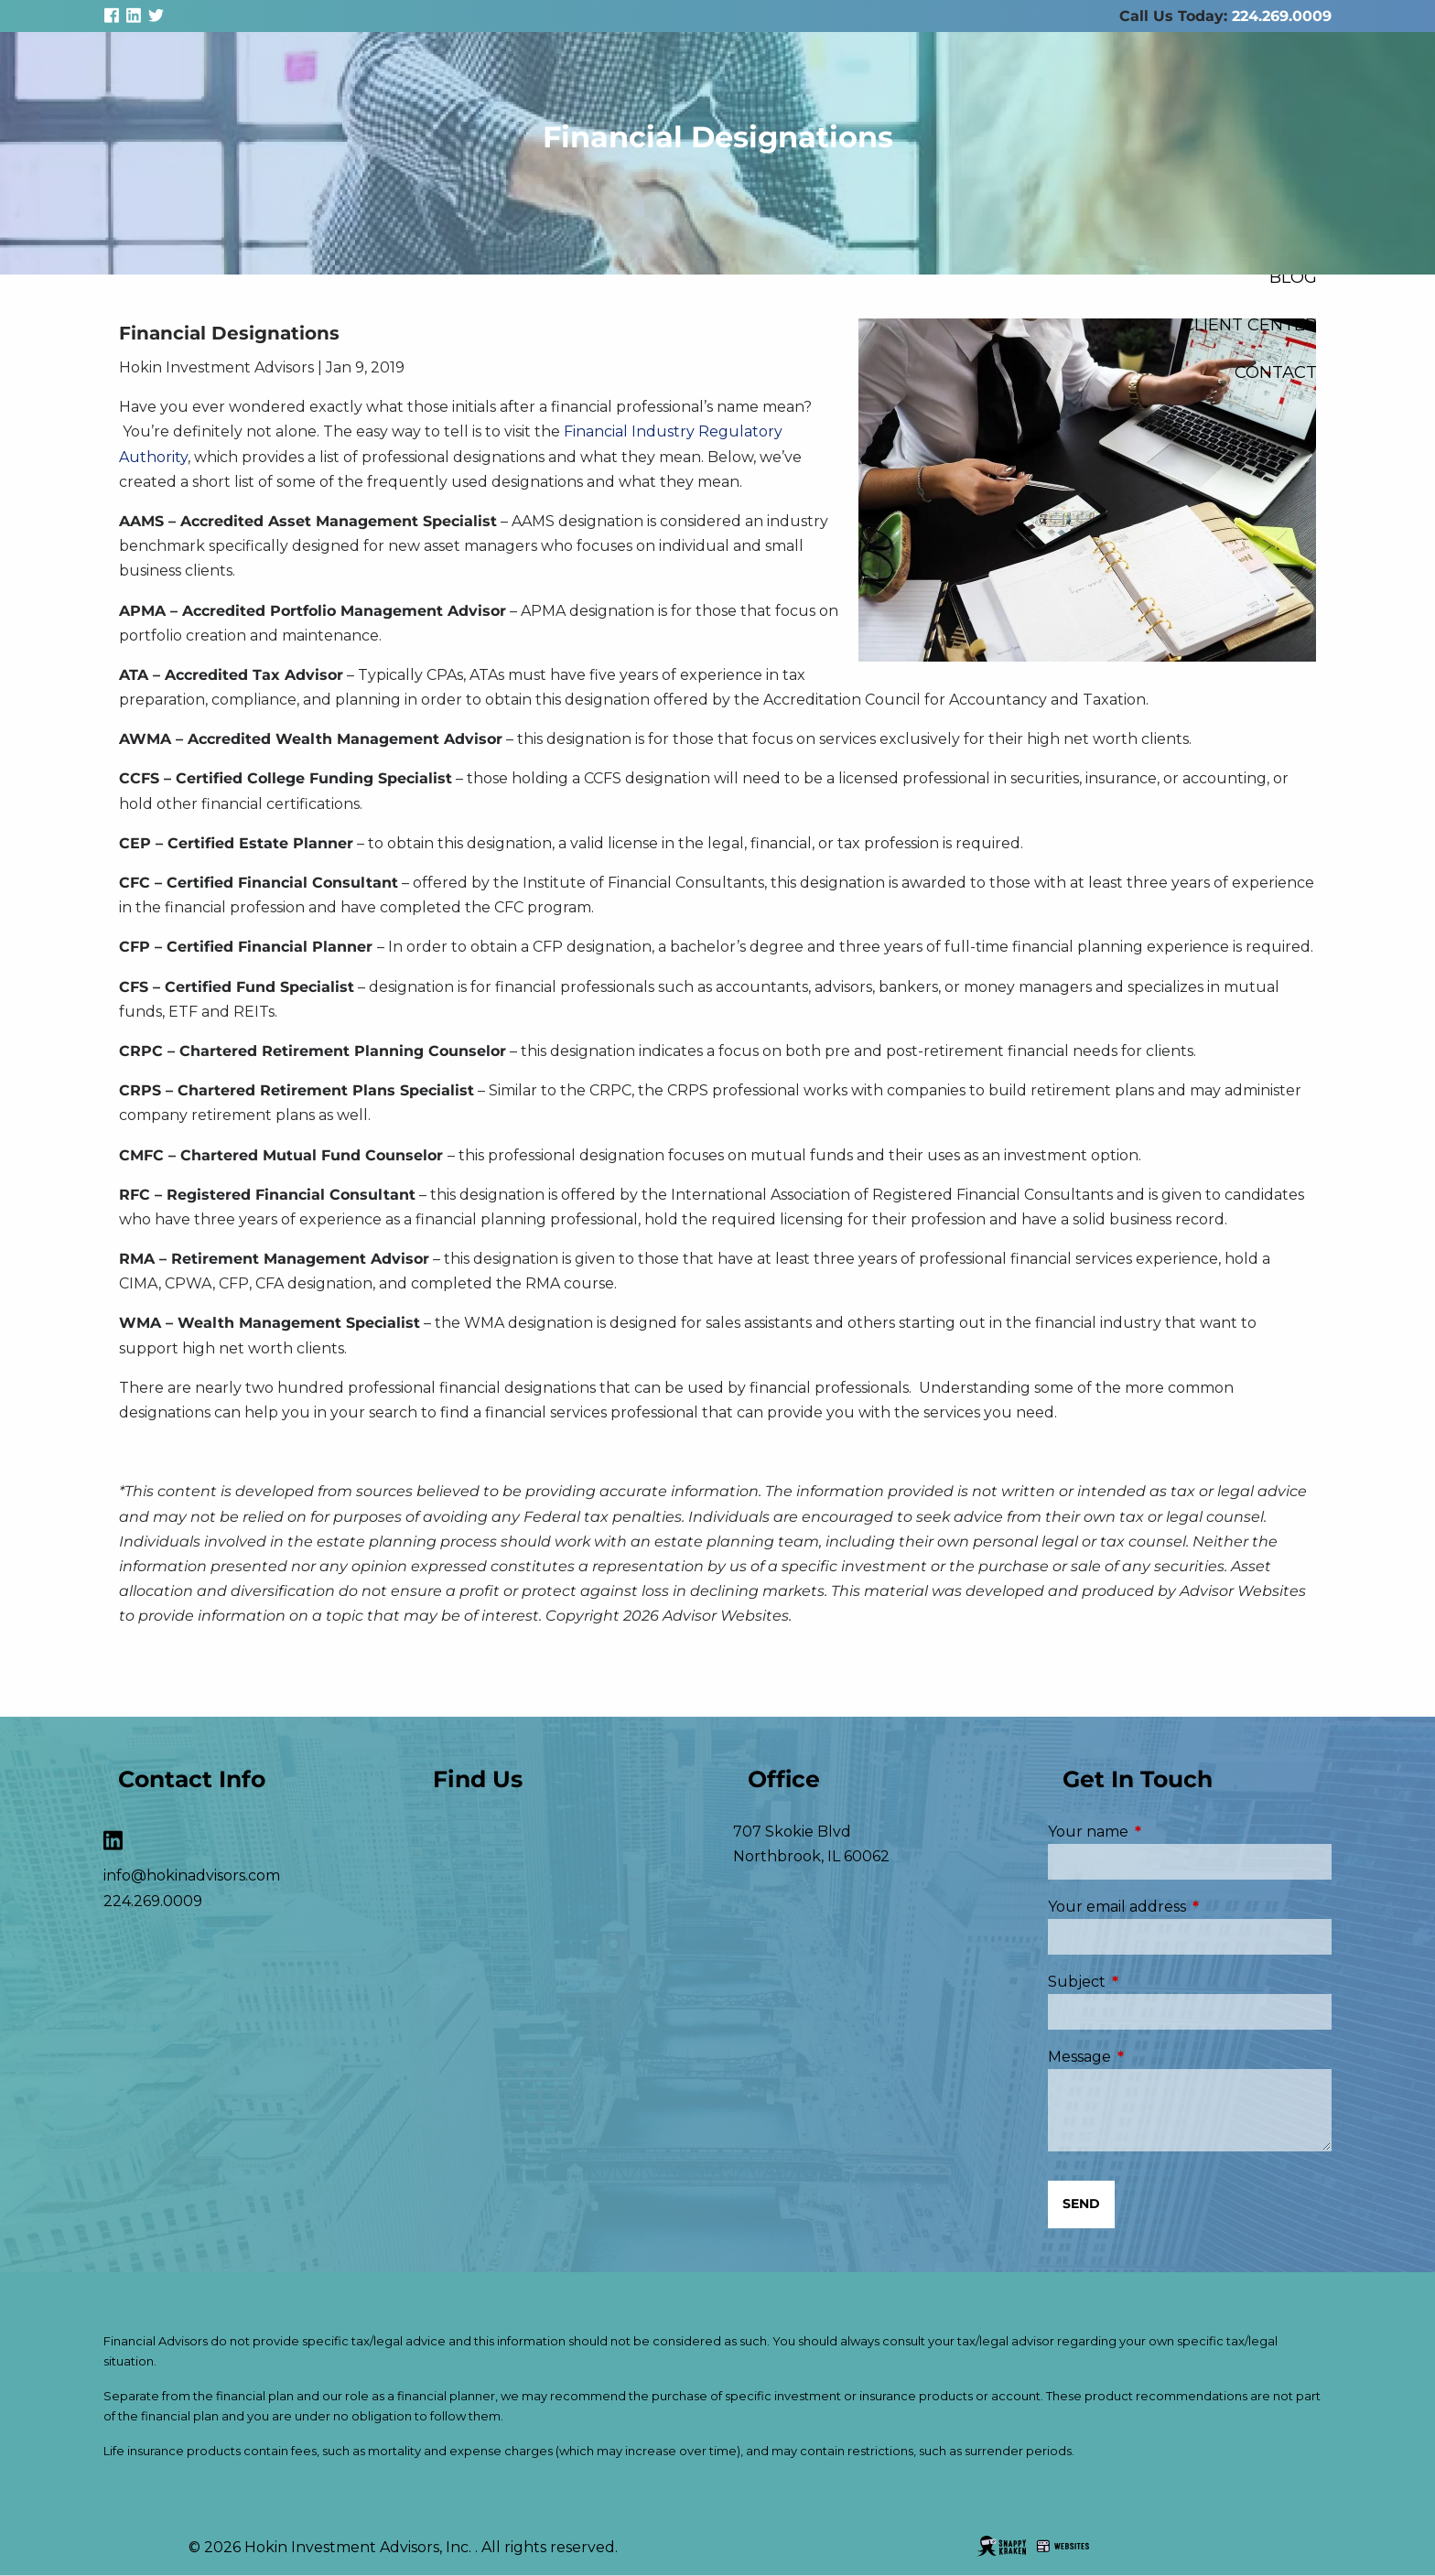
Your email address (1190, 1906)
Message (1156, 2056)
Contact (1276, 372)
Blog (1293, 276)
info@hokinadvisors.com (191, 1875)
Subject (1153, 1981)
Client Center (1249, 324)
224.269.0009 (1282, 16)
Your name (1165, 1831)
